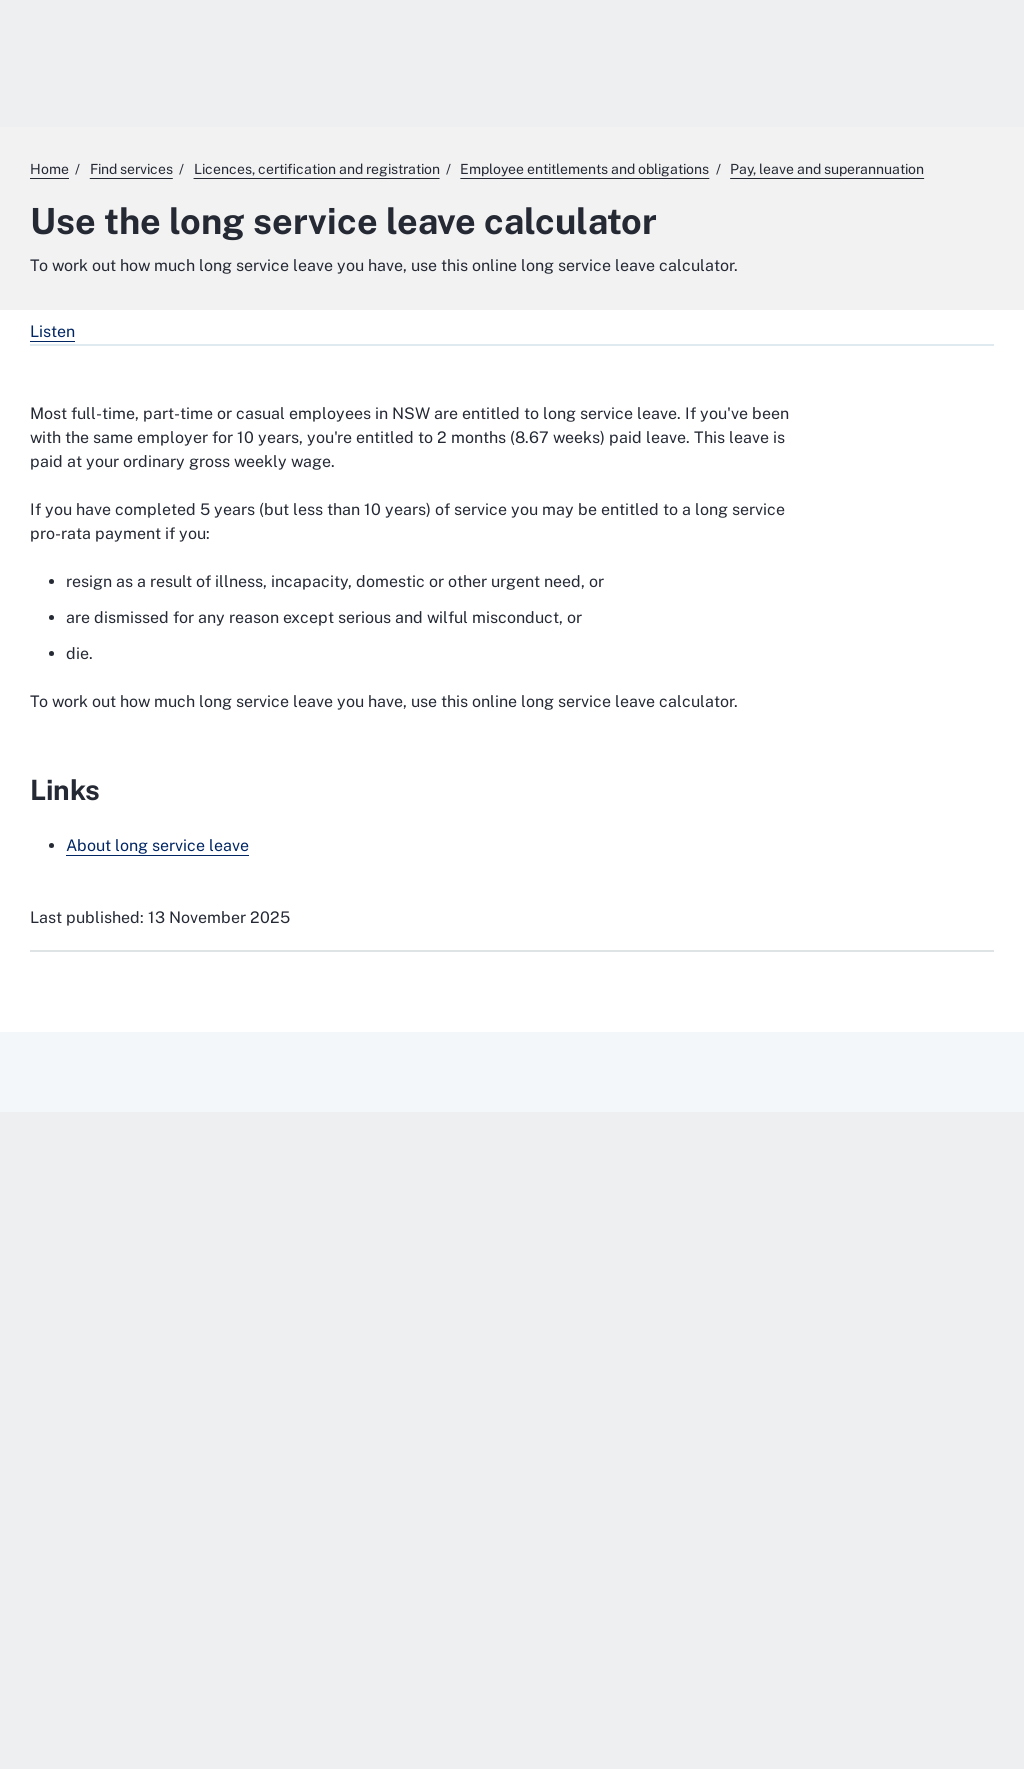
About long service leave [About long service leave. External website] (157, 845)
